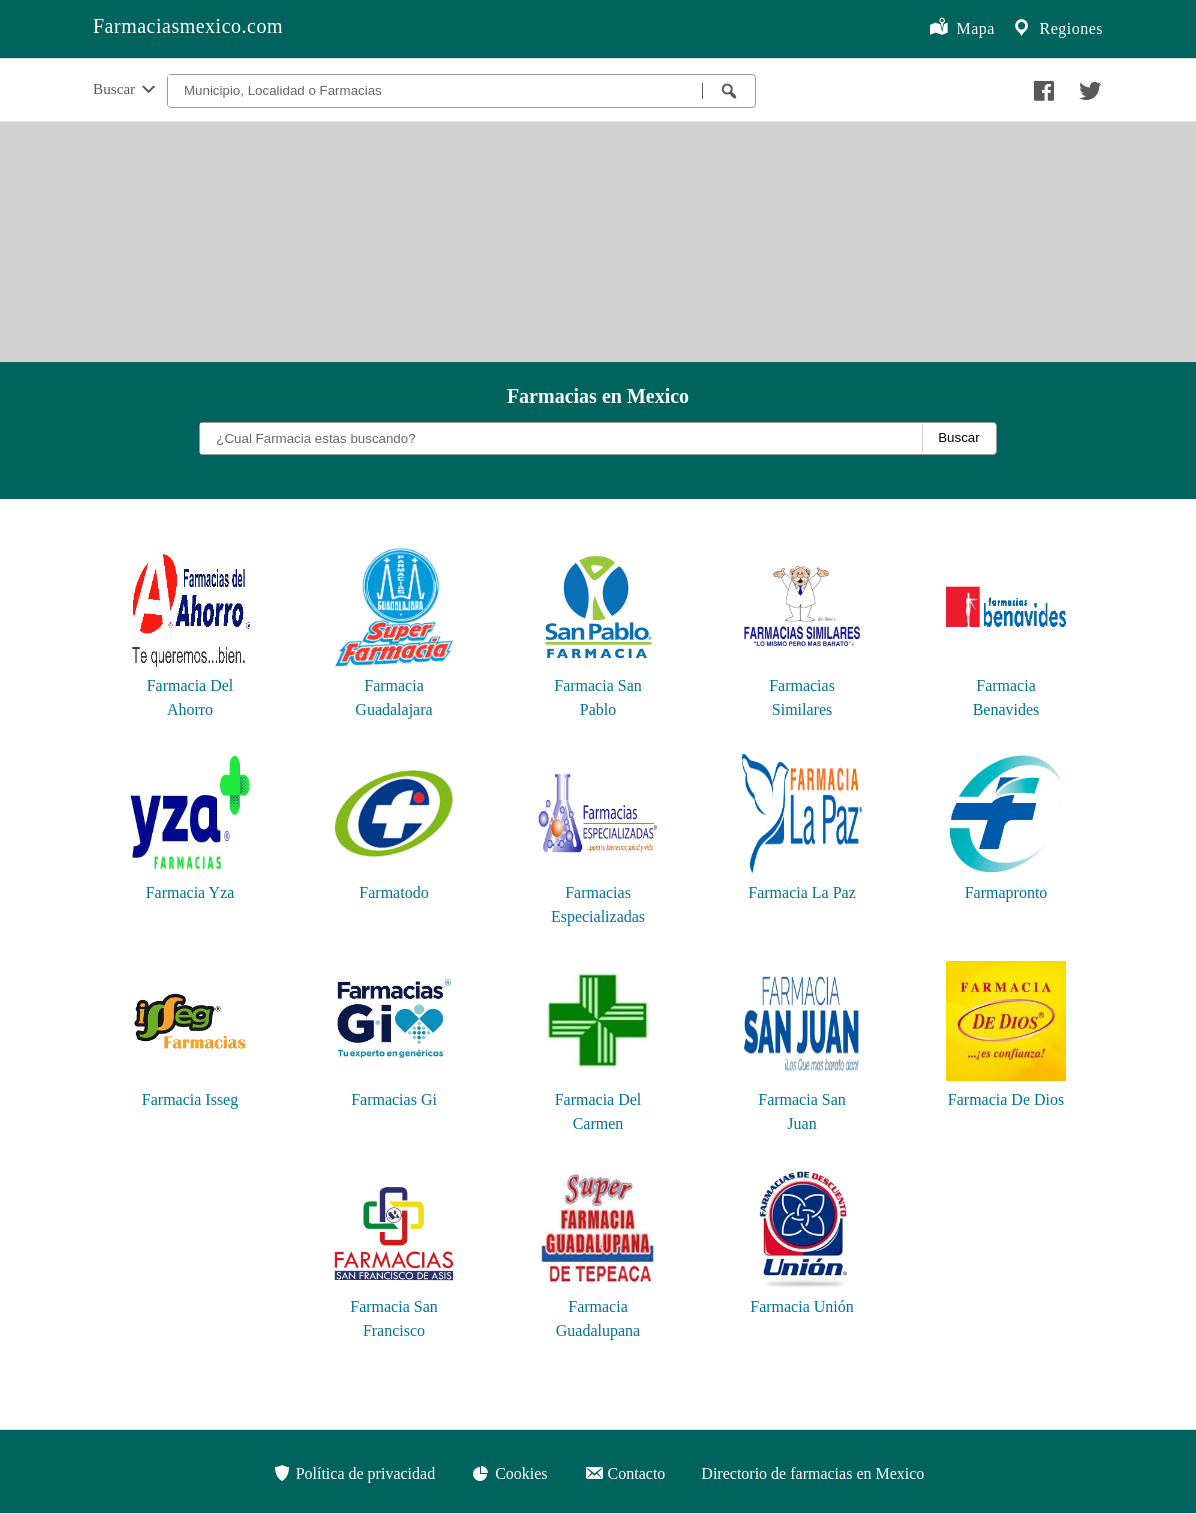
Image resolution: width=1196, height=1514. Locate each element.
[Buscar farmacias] (729, 91)
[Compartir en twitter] (1088, 86)
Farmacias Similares (802, 685)
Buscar (126, 90)
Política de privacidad (354, 1473)
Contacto (625, 1473)
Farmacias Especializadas (598, 892)
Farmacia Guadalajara (394, 685)
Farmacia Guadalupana (598, 1306)
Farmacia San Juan (802, 1099)
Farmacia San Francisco (394, 1306)
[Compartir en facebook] (1041, 86)
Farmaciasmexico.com (188, 26)
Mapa (961, 29)
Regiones (1057, 29)
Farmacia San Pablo (598, 685)
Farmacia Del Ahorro (190, 685)
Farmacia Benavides (1006, 685)
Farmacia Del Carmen (598, 1099)
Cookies (509, 1473)
